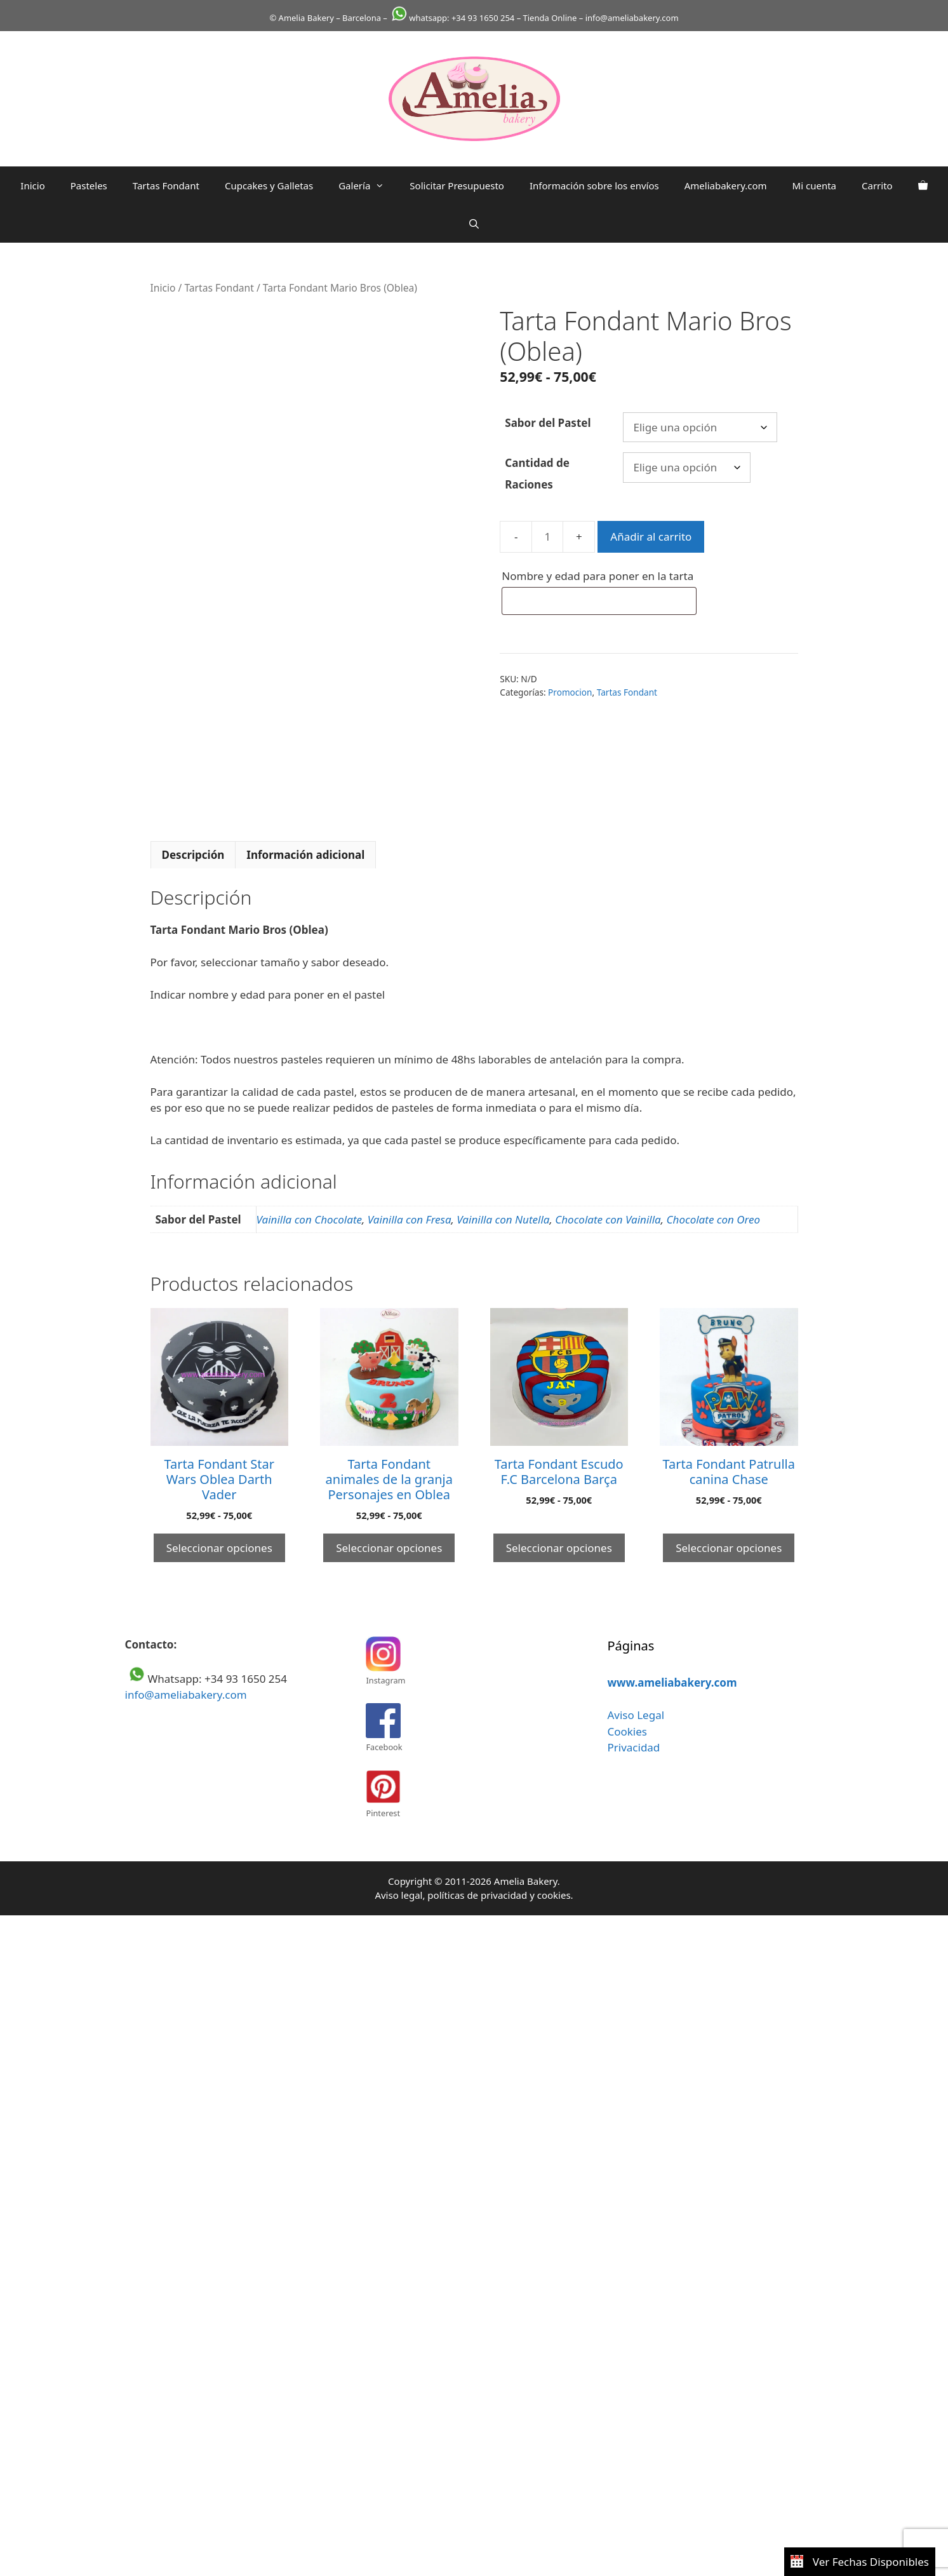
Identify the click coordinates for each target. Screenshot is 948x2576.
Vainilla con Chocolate (310, 1219)
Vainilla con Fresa (409, 1219)
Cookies (627, 1731)
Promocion (570, 692)
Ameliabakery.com (725, 185)
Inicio (32, 185)
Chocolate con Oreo (714, 1219)
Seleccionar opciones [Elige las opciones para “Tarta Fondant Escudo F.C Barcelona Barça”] (559, 1548)
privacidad (504, 1895)
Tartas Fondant (166, 185)
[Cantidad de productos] (547, 537)
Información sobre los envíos (594, 185)
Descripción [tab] (193, 854)
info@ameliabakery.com (186, 1694)
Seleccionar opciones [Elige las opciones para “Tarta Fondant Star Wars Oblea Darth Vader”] (219, 1548)
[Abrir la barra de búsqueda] (474, 224)
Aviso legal (398, 1895)
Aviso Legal (635, 1715)
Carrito (877, 185)
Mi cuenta (814, 185)
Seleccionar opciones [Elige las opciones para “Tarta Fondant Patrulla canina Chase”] (729, 1548)
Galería (367, 185)
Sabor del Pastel (548, 422)
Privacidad (633, 1747)
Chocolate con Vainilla (608, 1219)
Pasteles (88, 185)
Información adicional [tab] (305, 854)
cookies (554, 1895)
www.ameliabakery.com (672, 1682)
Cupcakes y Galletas (269, 185)
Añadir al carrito (650, 536)
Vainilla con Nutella (503, 1219)
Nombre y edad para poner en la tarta (599, 576)
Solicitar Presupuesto (457, 185)
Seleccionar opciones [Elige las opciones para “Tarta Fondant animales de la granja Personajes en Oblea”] (389, 1548)
